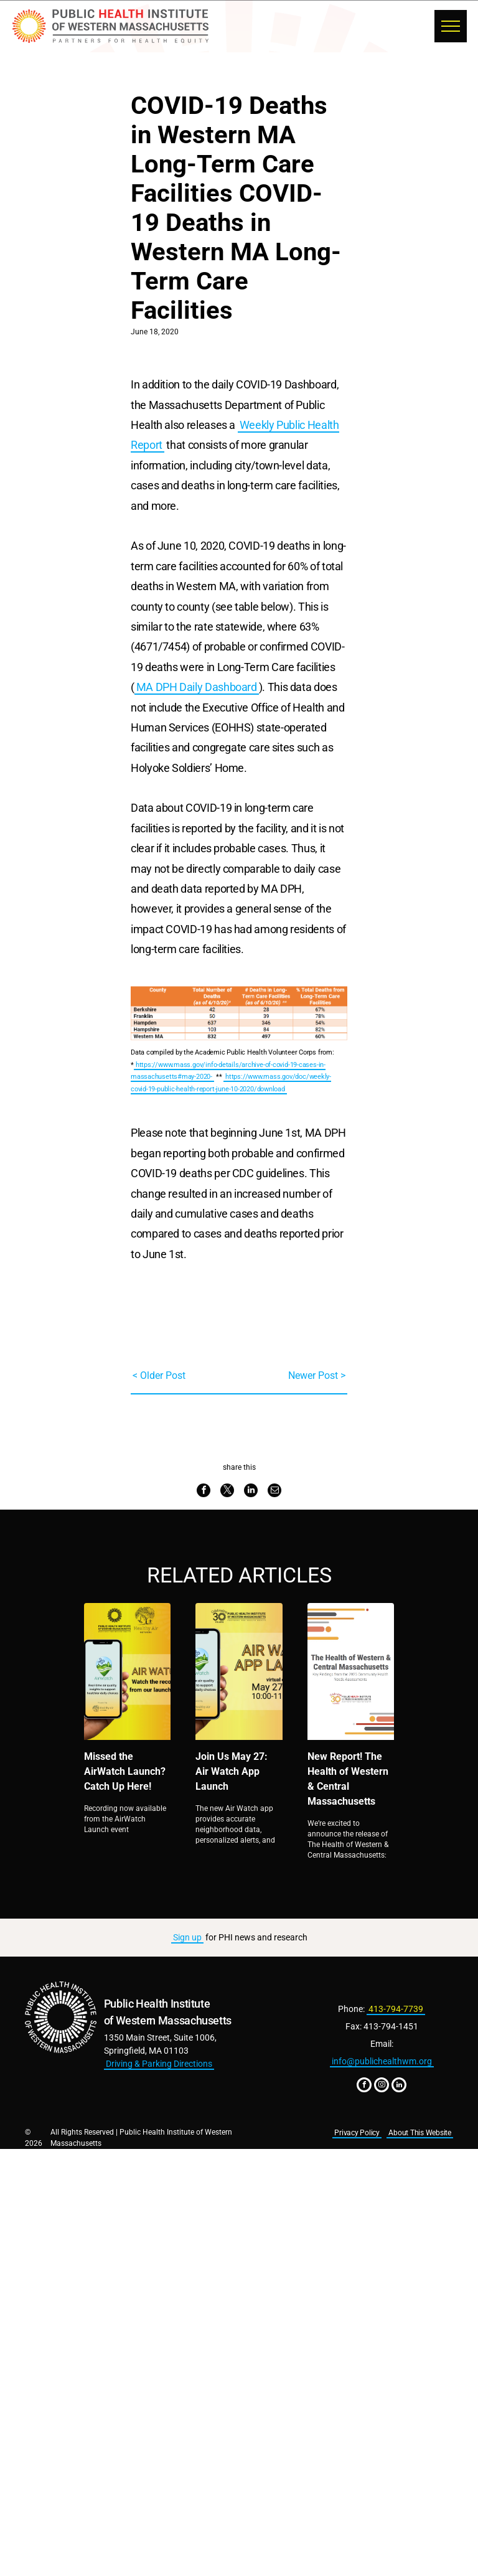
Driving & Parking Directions (159, 2064)
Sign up (187, 1937)
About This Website (419, 2132)
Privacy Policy (357, 2132)
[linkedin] (398, 2086)
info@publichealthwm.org (382, 2061)
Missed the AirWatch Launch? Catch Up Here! (125, 1771)
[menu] (450, 26)
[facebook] (364, 2086)
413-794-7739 (395, 2009)
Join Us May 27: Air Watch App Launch (231, 1771)
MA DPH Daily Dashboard (196, 686)
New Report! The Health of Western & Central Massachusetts (347, 1779)
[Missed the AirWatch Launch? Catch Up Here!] (127, 1671)
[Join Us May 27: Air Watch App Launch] (238, 1671)
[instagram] (381, 2086)
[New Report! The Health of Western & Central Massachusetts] (350, 1671)
